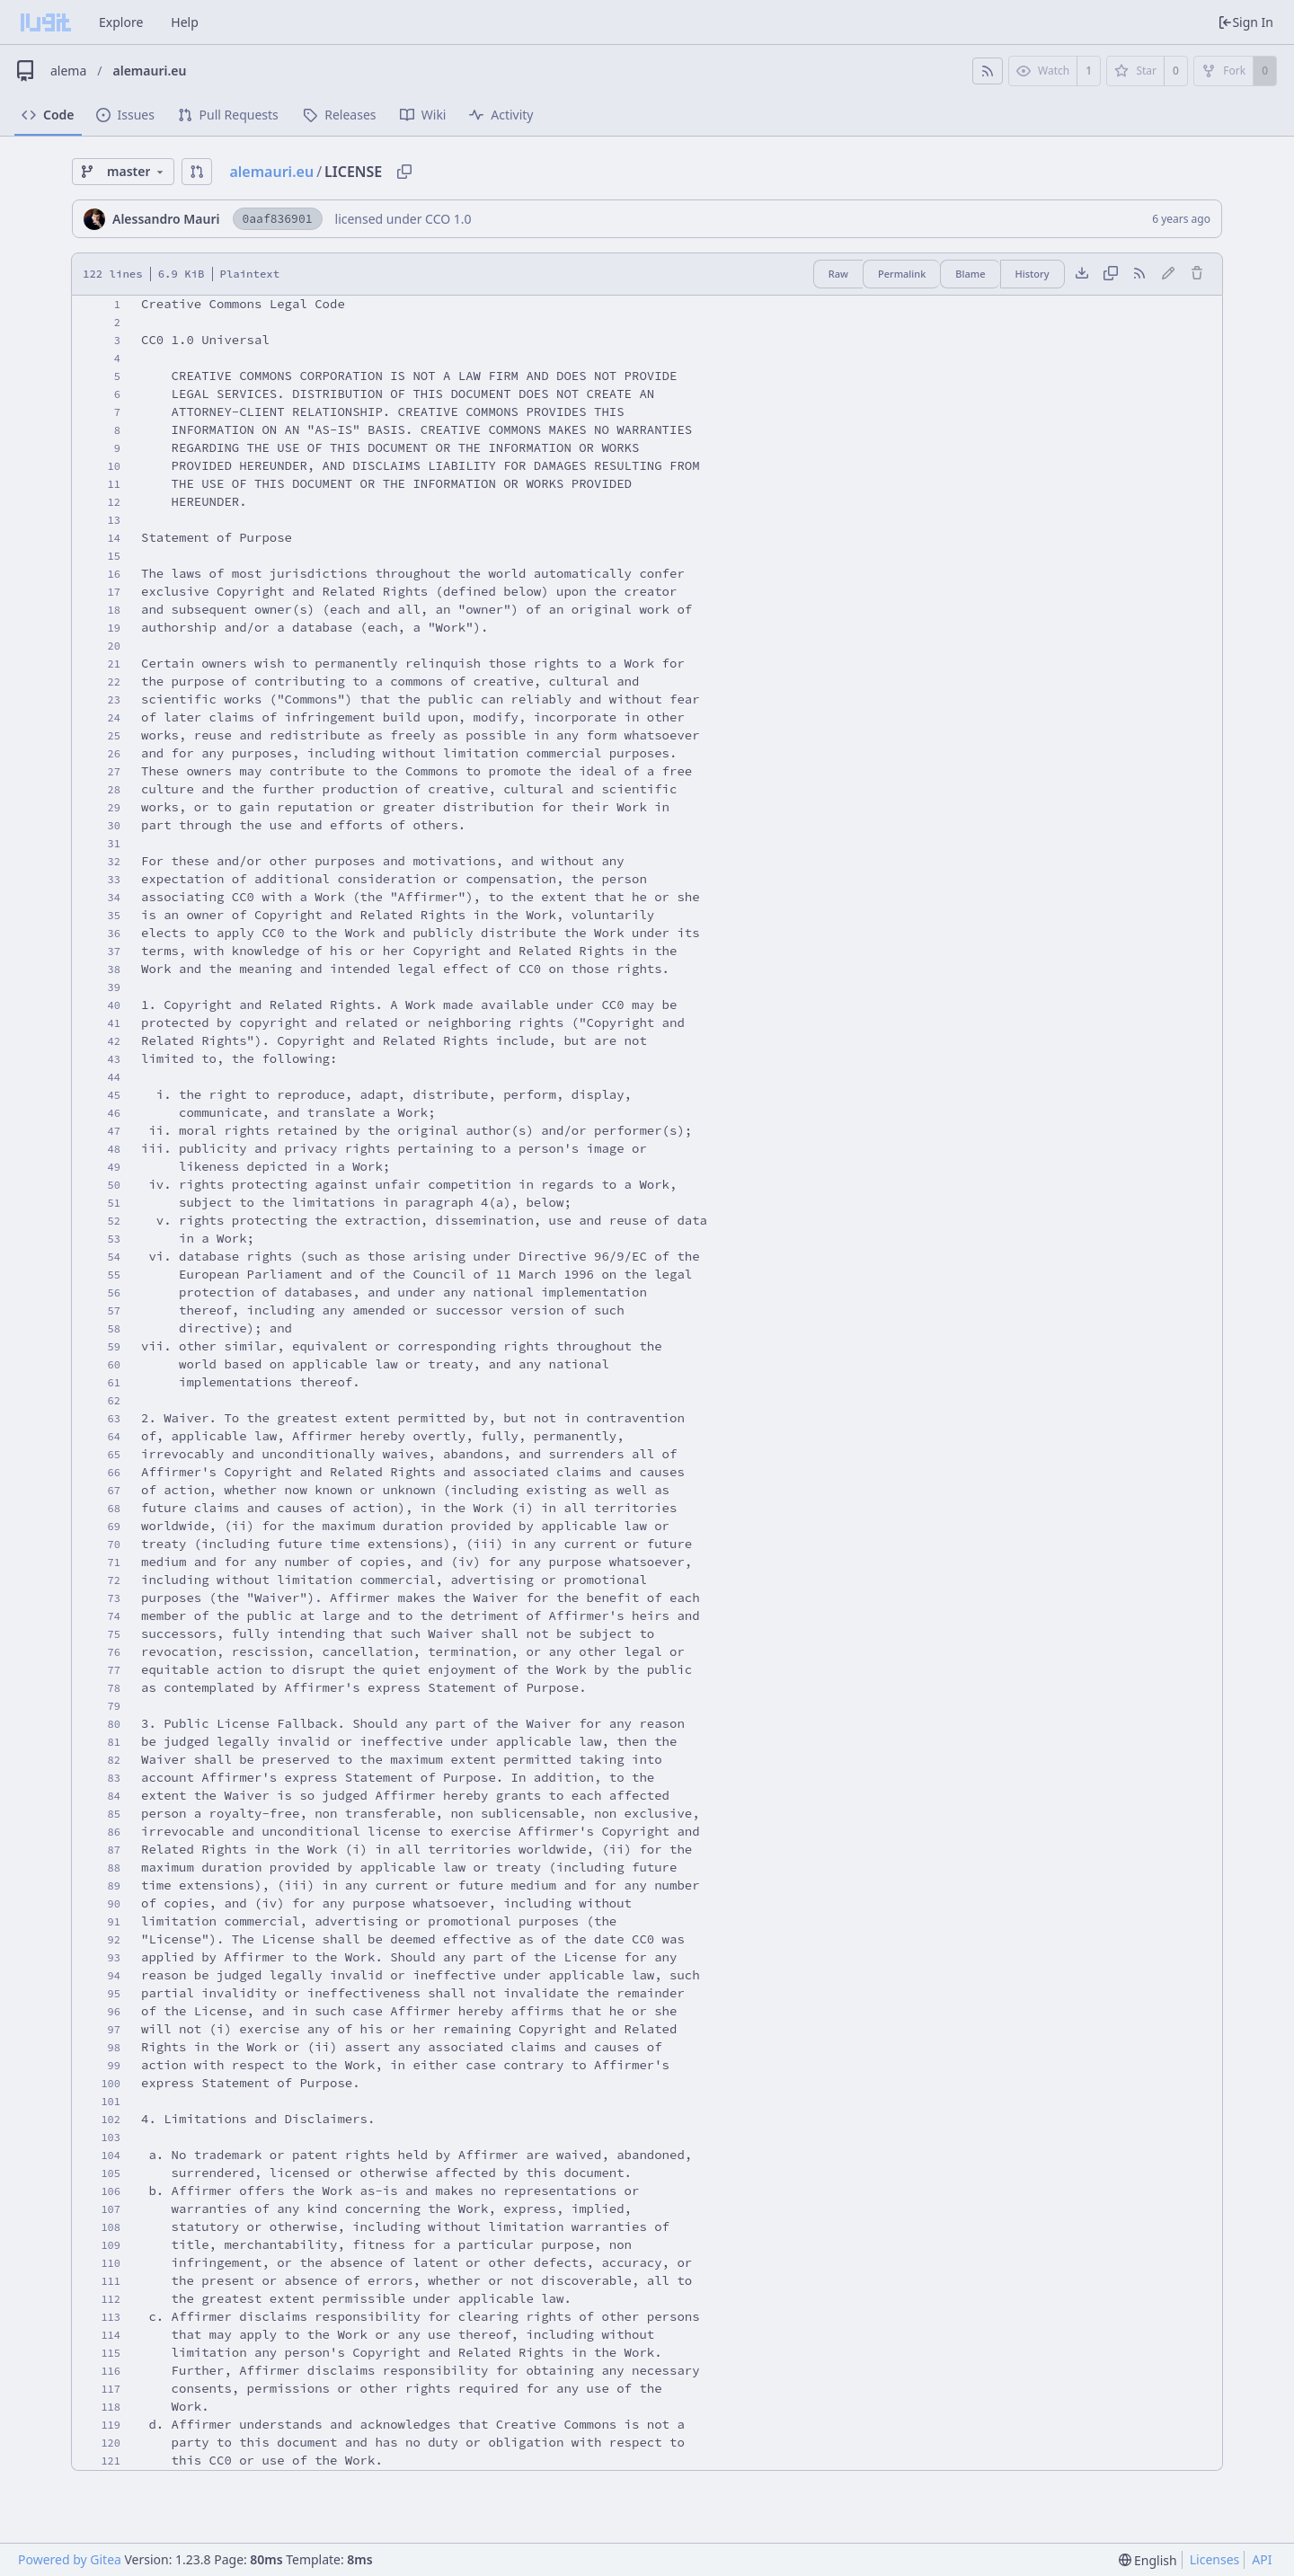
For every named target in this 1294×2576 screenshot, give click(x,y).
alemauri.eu (150, 70)
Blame (970, 273)
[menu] (1148, 2560)
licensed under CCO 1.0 (403, 218)
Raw (838, 273)
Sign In (1245, 22)
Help (185, 22)
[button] (197, 171)
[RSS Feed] (987, 71)
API (1262, 2559)
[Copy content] (1110, 274)
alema (68, 70)
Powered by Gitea (69, 2559)
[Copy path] (404, 171)
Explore (121, 22)
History (1032, 273)
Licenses (1215, 2559)
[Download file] (1082, 274)
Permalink (902, 273)
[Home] (46, 22)
